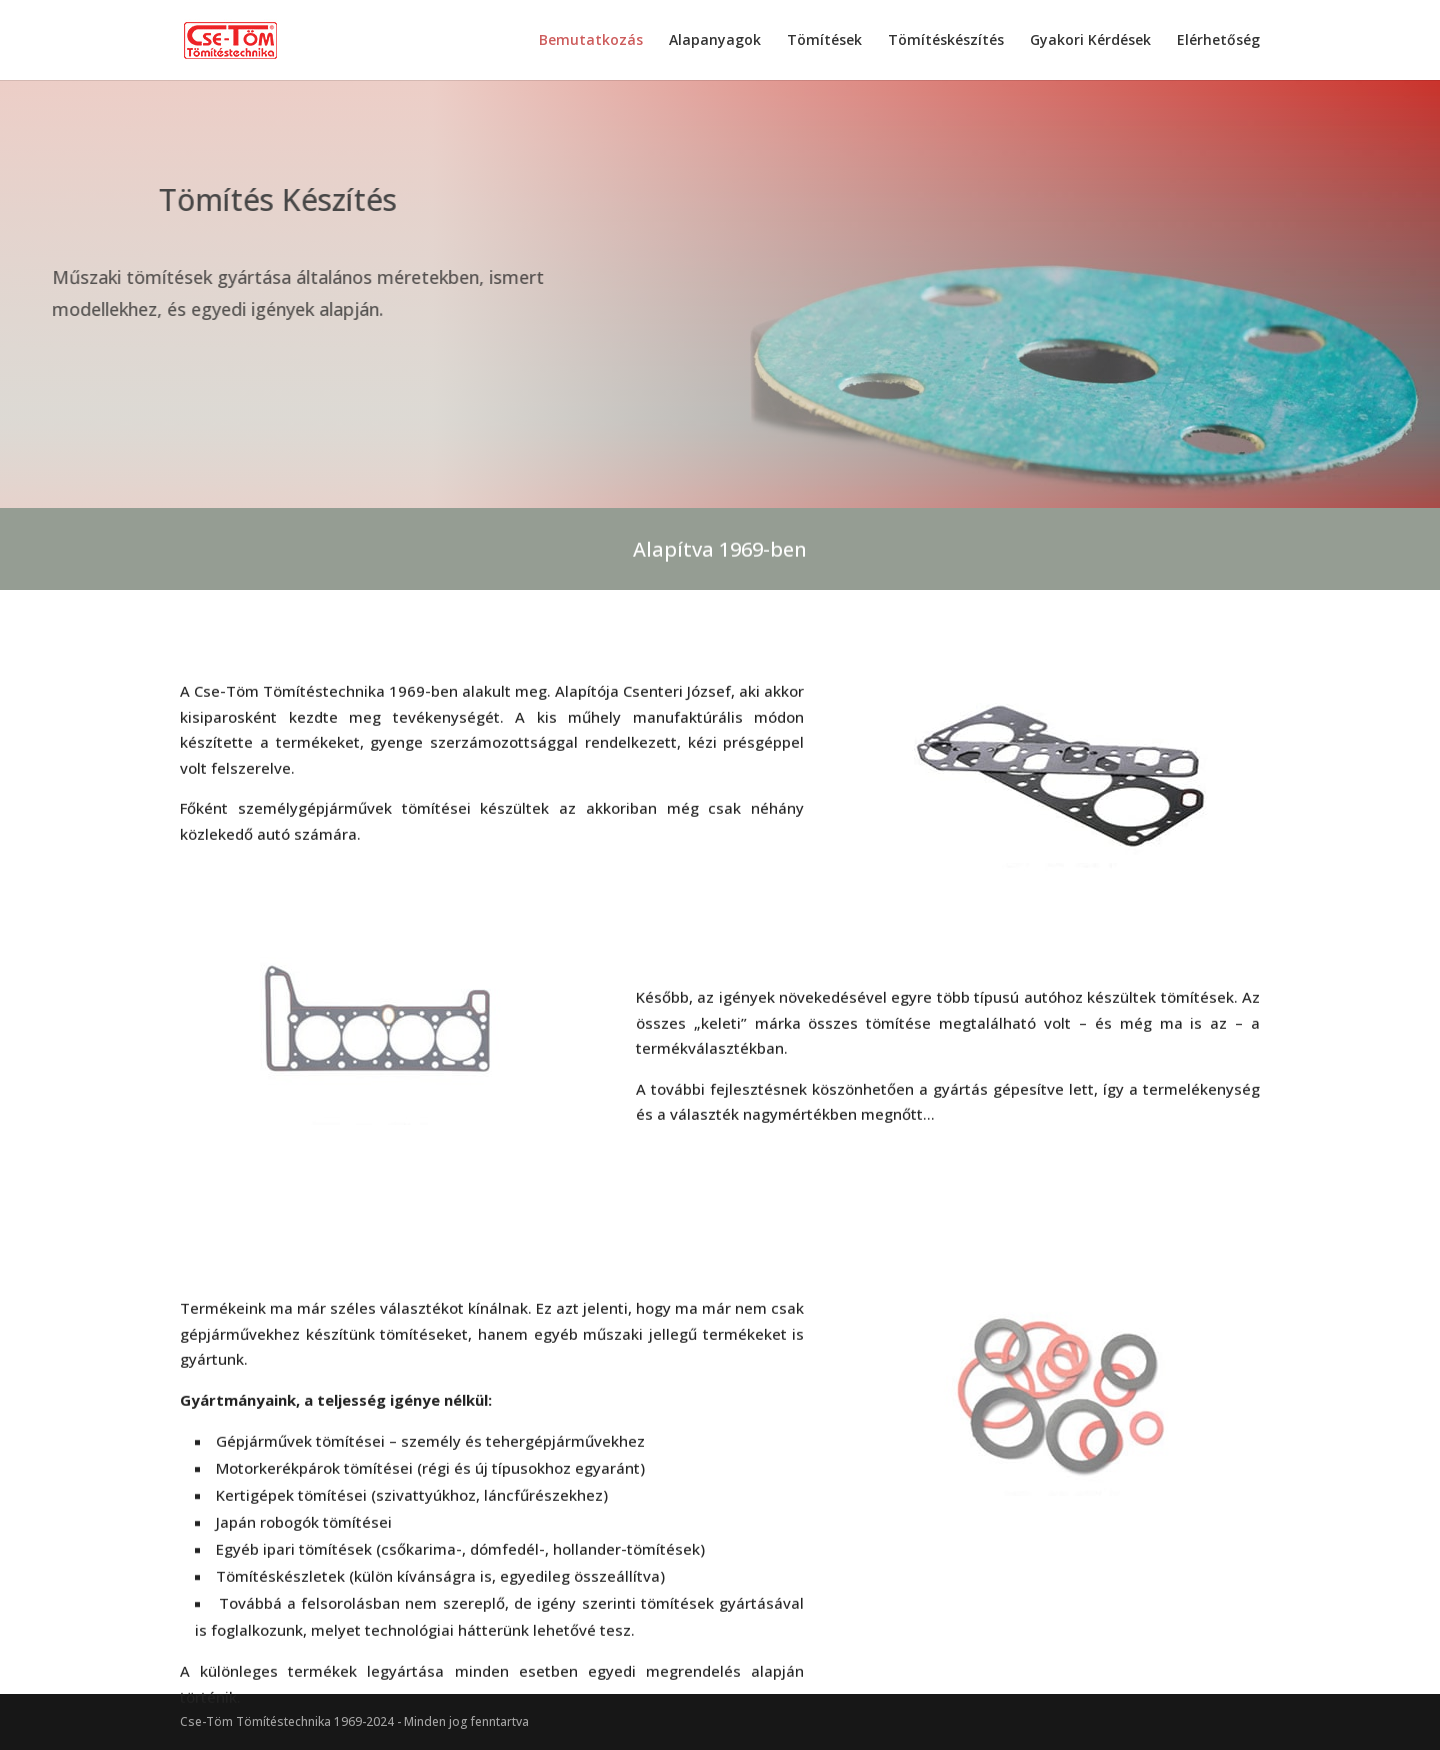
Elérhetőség (1218, 41)
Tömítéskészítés (946, 41)
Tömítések (824, 41)
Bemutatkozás (591, 41)
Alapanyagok (715, 41)
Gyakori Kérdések (1090, 41)
